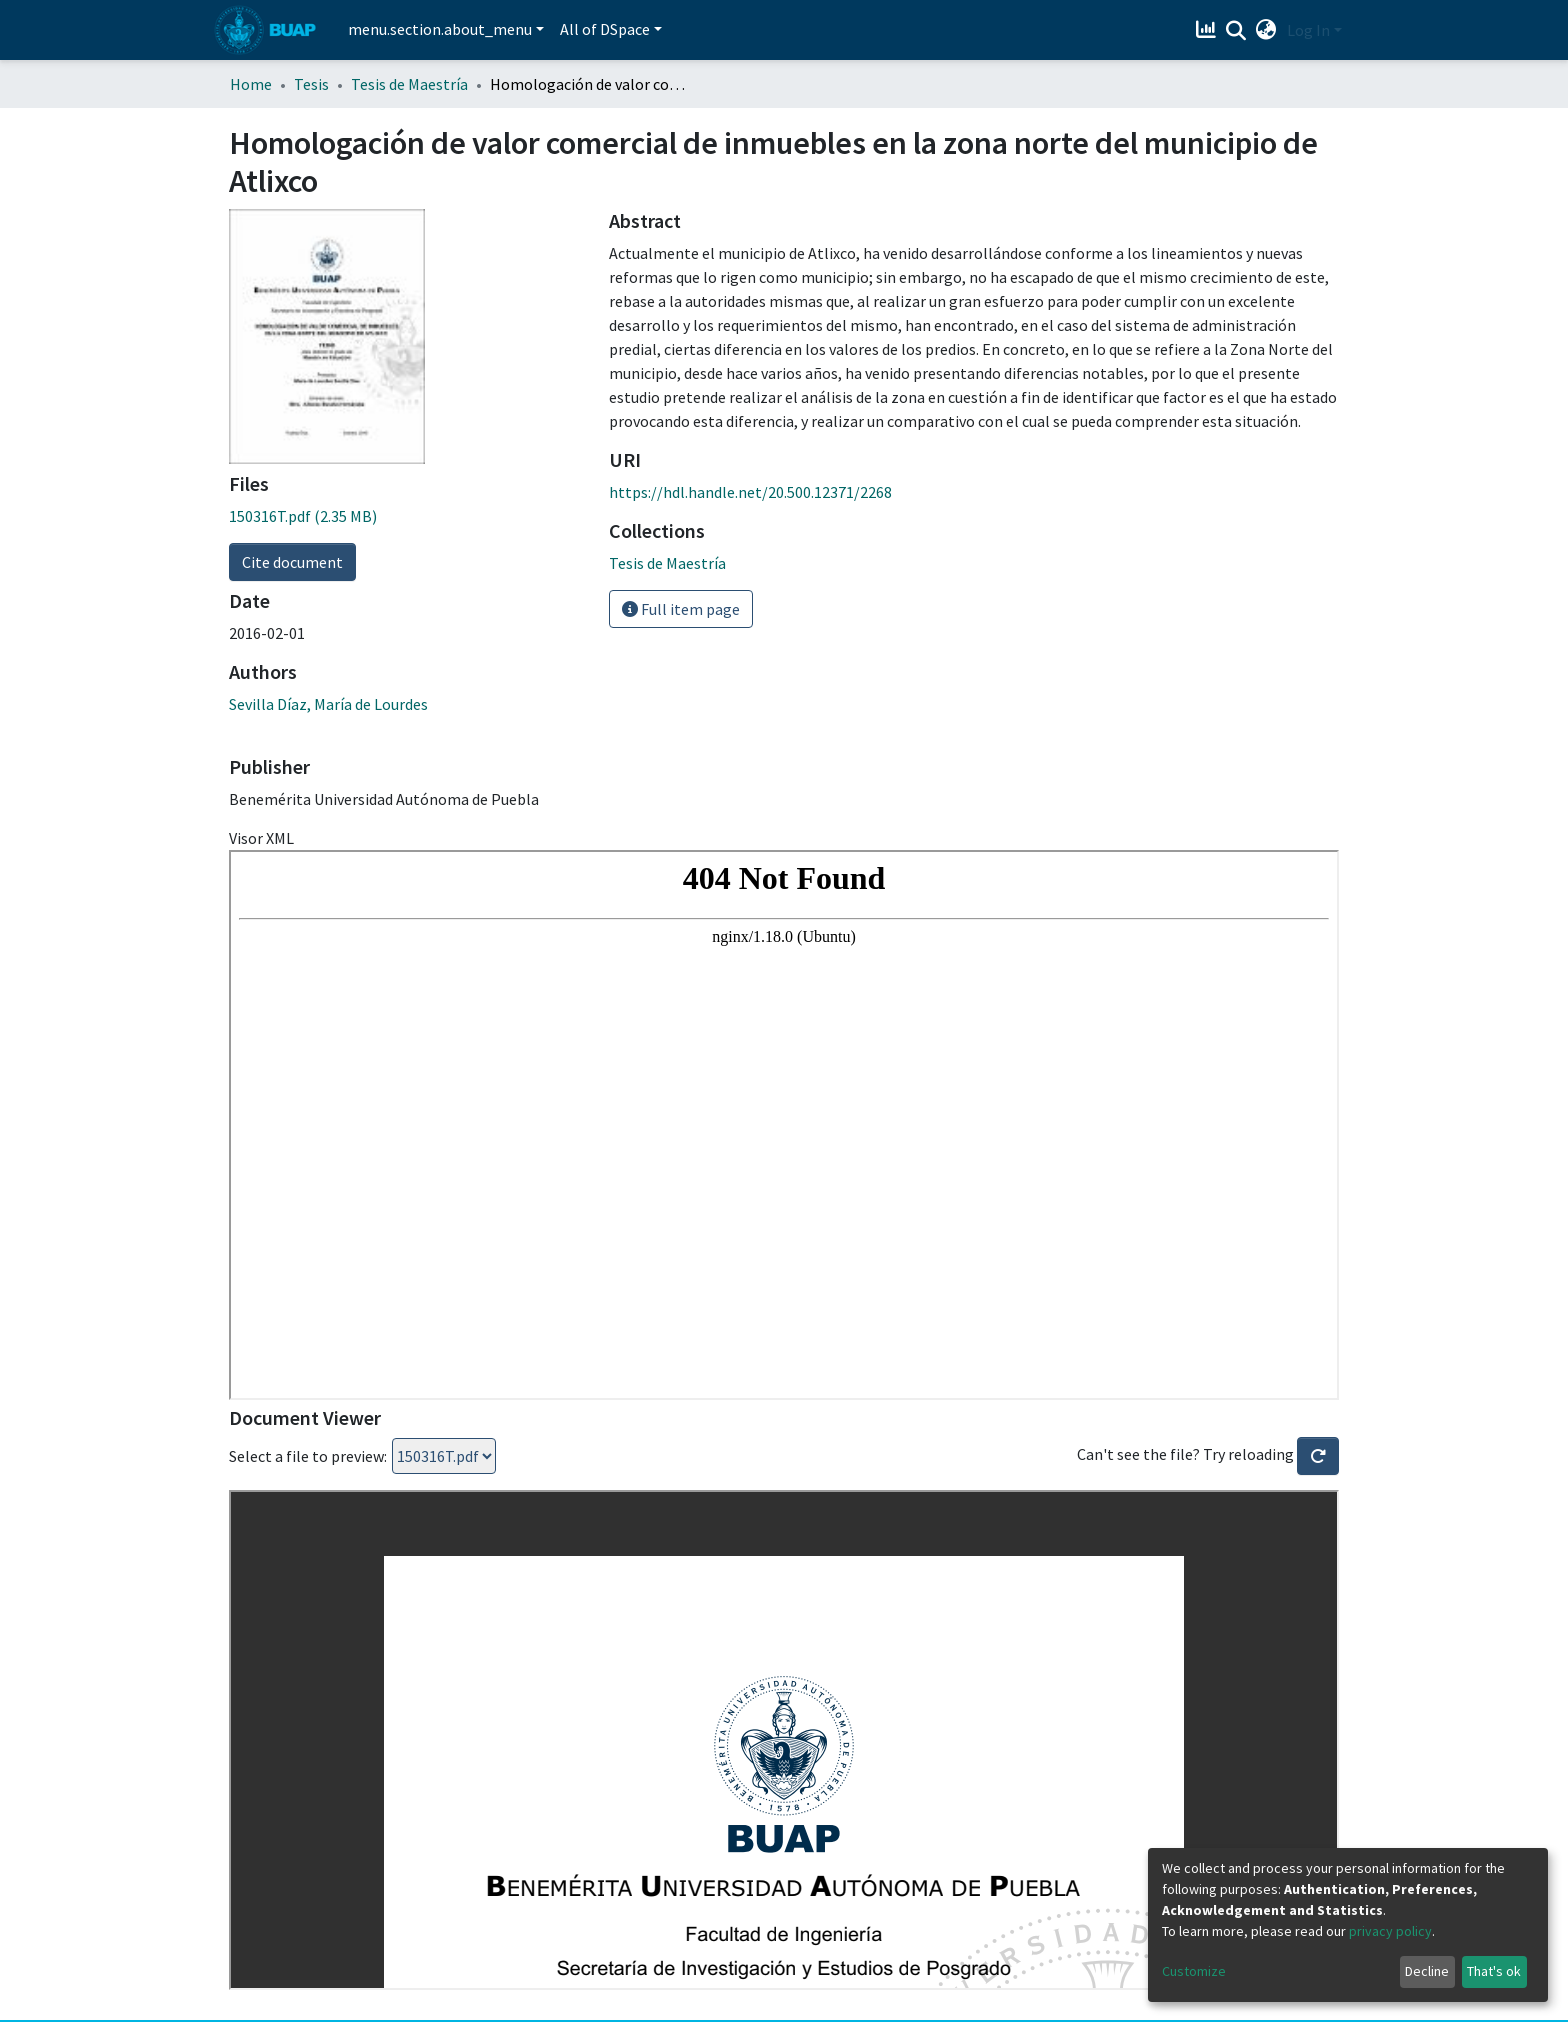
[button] (1266, 30)
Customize (1194, 1971)
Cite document (292, 562)
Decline (1427, 1971)
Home (251, 84)
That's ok (1494, 1971)
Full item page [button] (681, 609)
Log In (1308, 30)
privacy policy (1390, 1931)
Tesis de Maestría (409, 84)
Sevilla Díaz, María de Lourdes (328, 704)
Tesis (311, 84)
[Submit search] (1236, 31)
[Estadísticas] (1208, 30)
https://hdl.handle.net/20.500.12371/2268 (750, 492)
